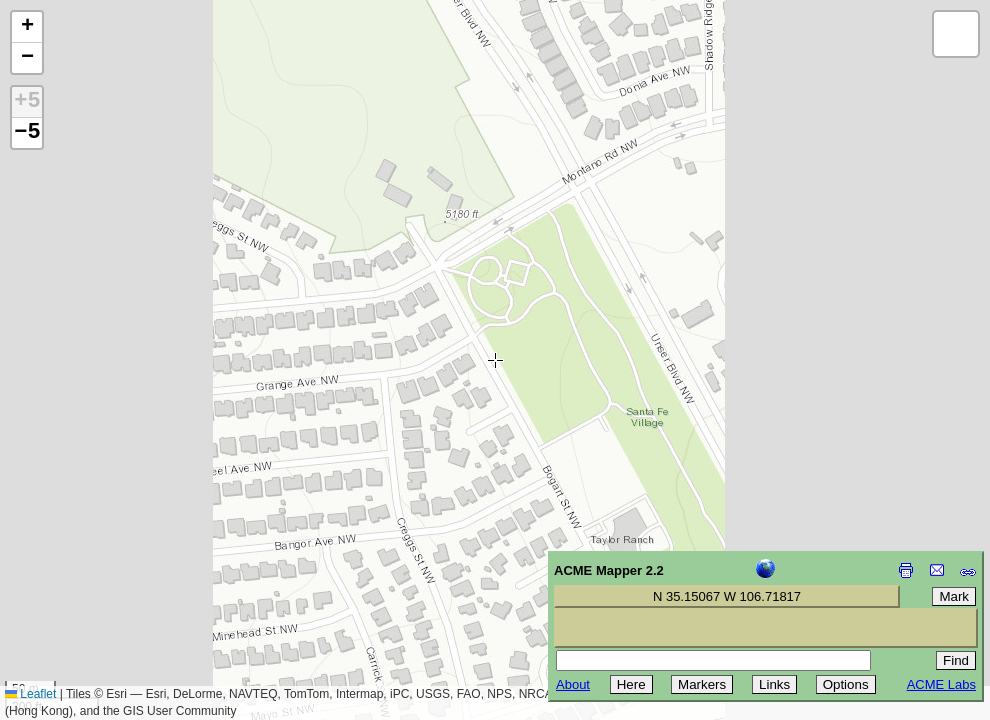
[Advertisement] (106, 578)
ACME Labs (941, 684)
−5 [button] (27, 133)
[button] (27, 27)
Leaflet (30, 694)
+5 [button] (27, 102)
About (573, 684)
